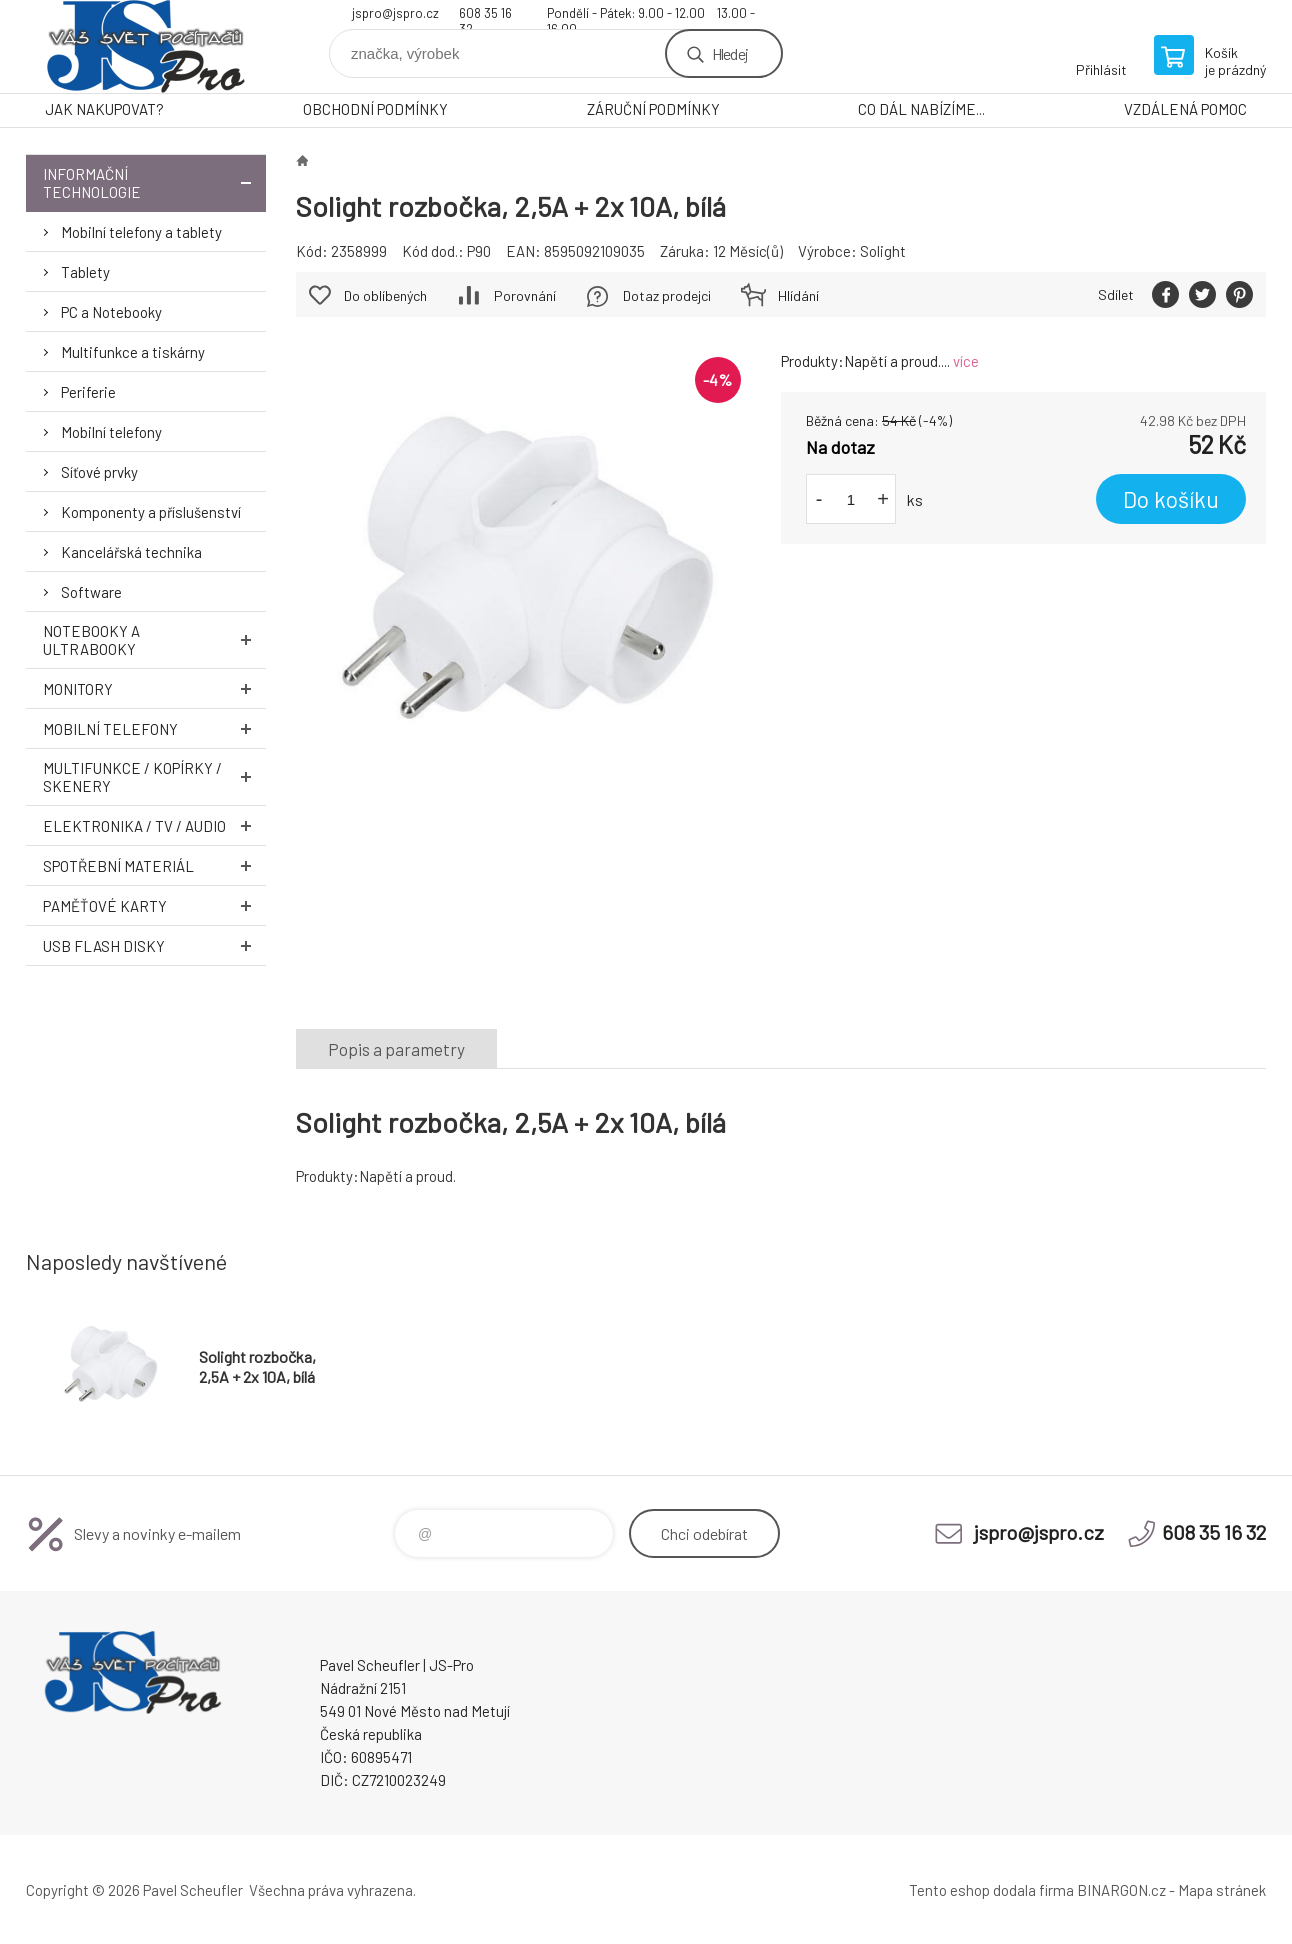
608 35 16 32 (485, 15)
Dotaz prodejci (667, 295)
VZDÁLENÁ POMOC (1185, 109)
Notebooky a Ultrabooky (154, 640)
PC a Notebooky (111, 312)
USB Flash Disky (154, 945)
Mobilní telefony (111, 432)
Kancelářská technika (131, 552)
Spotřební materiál (154, 865)
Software (91, 592)
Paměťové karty (154, 905)
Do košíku (1171, 499)
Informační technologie (154, 183)
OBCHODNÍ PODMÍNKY (375, 109)
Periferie (88, 392)
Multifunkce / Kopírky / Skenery (154, 777)
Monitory (154, 688)
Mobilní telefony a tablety (141, 232)
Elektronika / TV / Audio (154, 825)
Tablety (85, 272)
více (966, 361)
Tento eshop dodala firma (991, 1890)
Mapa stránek (1222, 1890)
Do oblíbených (385, 295)
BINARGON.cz (1121, 1890)
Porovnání (525, 295)
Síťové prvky (99, 472)
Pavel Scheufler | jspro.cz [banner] (146, 46)
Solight (883, 251)
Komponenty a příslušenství (151, 512)
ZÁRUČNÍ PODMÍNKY (653, 109)
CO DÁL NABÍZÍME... (921, 109)
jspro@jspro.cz (395, 13)
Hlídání (798, 295)
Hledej (730, 53)
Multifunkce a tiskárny (133, 352)
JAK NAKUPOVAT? (104, 109)
